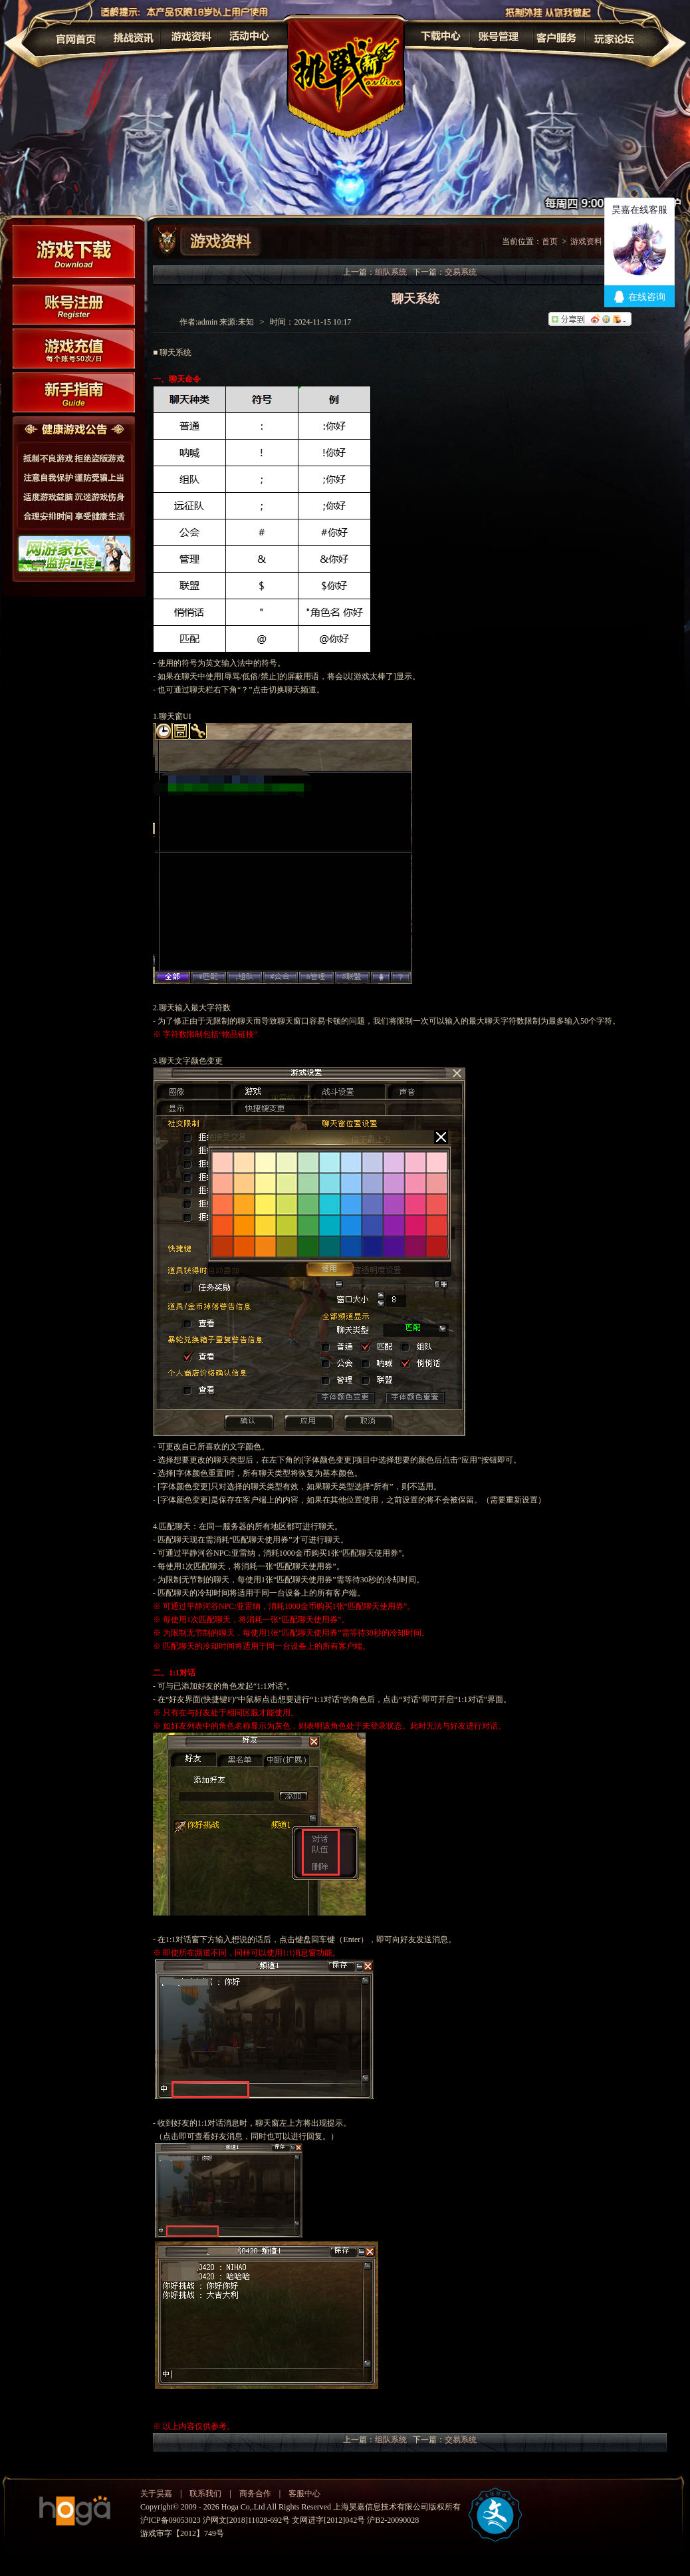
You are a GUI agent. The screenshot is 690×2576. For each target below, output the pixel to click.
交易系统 (461, 272)
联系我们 (205, 2493)
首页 (550, 241)
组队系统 (391, 272)
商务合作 (255, 2493)
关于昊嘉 (156, 2493)
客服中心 (304, 2493)
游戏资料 (586, 241)
